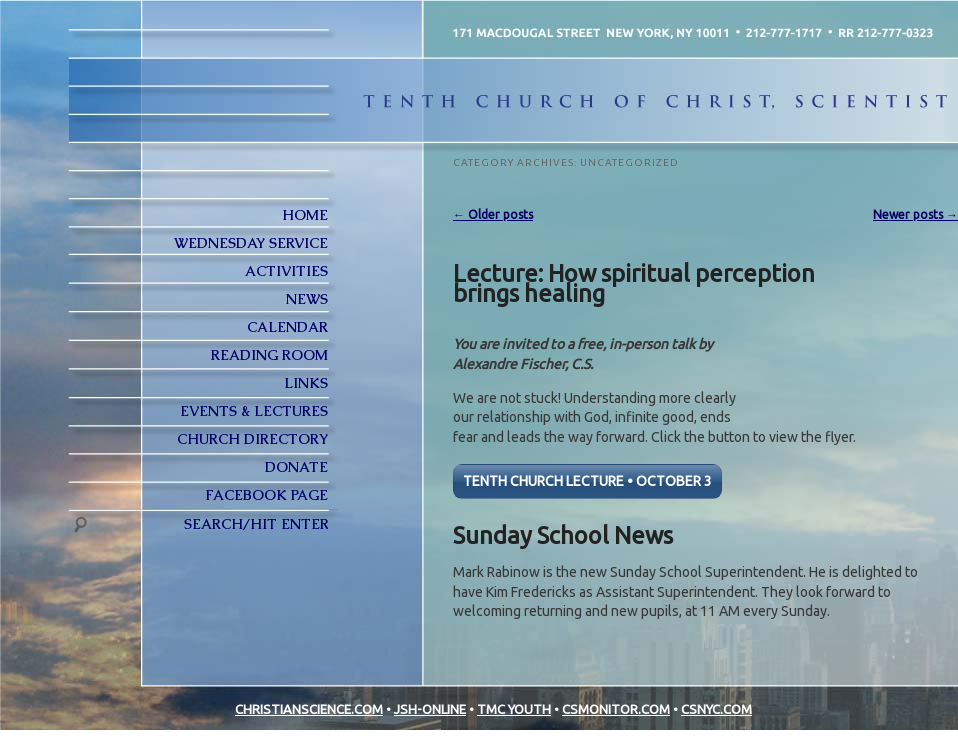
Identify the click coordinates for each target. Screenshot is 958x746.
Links (306, 383)
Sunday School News (563, 535)
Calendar (287, 327)
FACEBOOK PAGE (266, 495)
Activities (286, 271)
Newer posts (915, 214)
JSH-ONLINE (430, 709)
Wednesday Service (251, 243)
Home (305, 215)
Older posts (493, 214)
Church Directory (252, 439)
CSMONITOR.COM (616, 709)
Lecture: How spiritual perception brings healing (634, 283)
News (307, 299)
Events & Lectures (254, 411)
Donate (296, 467)
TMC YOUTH (514, 709)
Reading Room (269, 355)
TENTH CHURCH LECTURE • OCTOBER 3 (587, 481)
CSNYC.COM (716, 709)
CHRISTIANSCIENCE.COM (309, 709)
